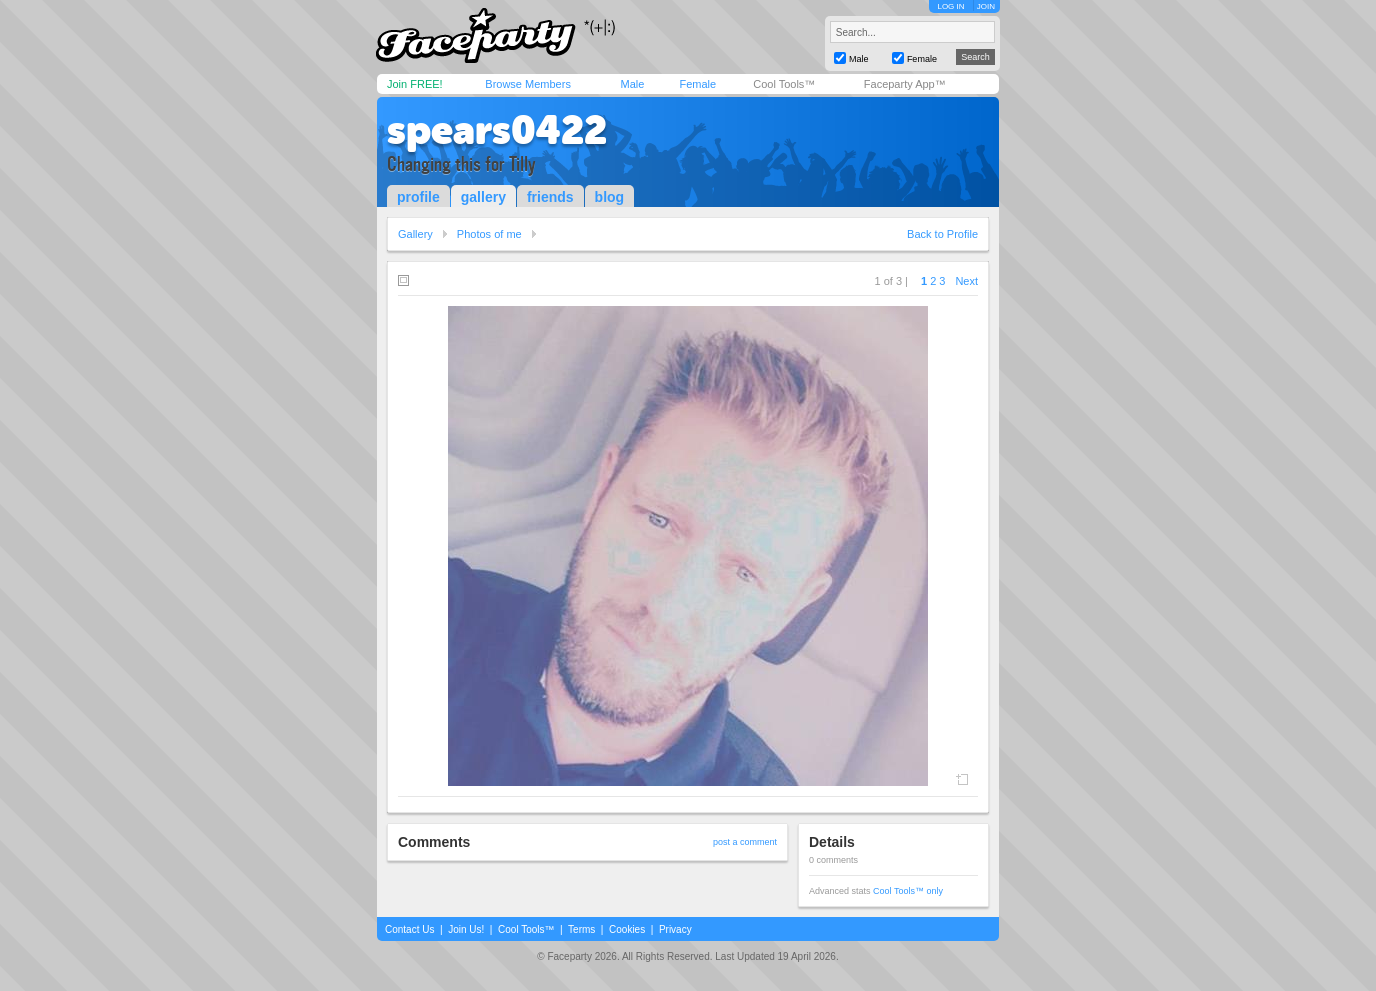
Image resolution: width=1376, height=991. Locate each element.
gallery (483, 197)
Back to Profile (942, 234)
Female (697, 84)
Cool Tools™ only (908, 891)
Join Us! (466, 929)
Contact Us (409, 929)
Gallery (415, 234)
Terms (581, 929)
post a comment (745, 842)
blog (610, 197)
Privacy (675, 929)
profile (418, 197)
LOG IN (950, 6)
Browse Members (528, 84)
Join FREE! (415, 84)
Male (632, 84)
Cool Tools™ (784, 84)
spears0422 (497, 130)
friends (550, 197)
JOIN (986, 6)
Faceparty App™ (905, 84)
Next (966, 281)
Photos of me (489, 234)
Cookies (627, 929)
